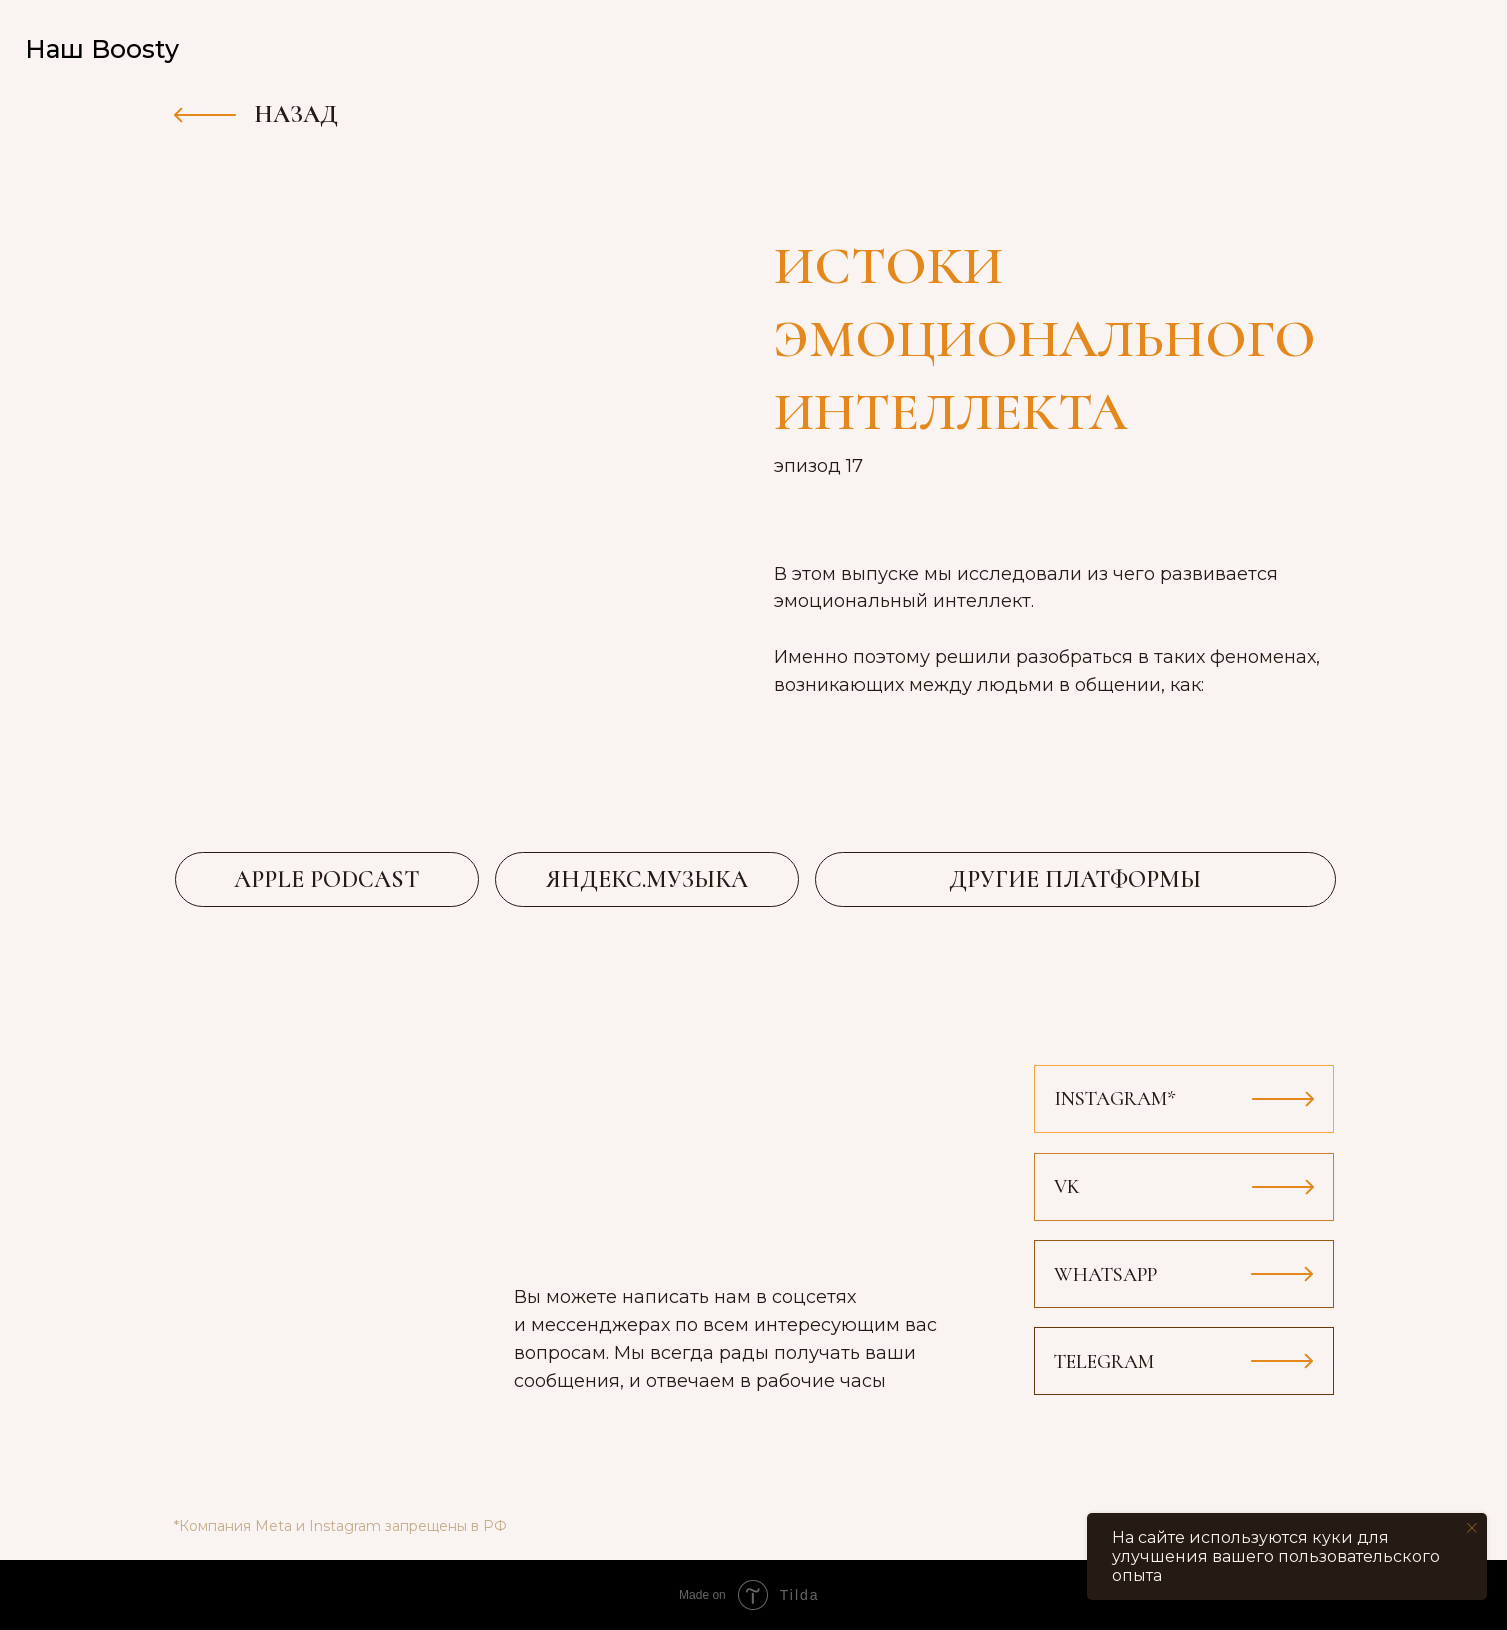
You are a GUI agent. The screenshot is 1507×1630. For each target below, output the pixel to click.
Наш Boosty (102, 49)
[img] (1450, 50)
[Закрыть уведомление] (1472, 1528)
